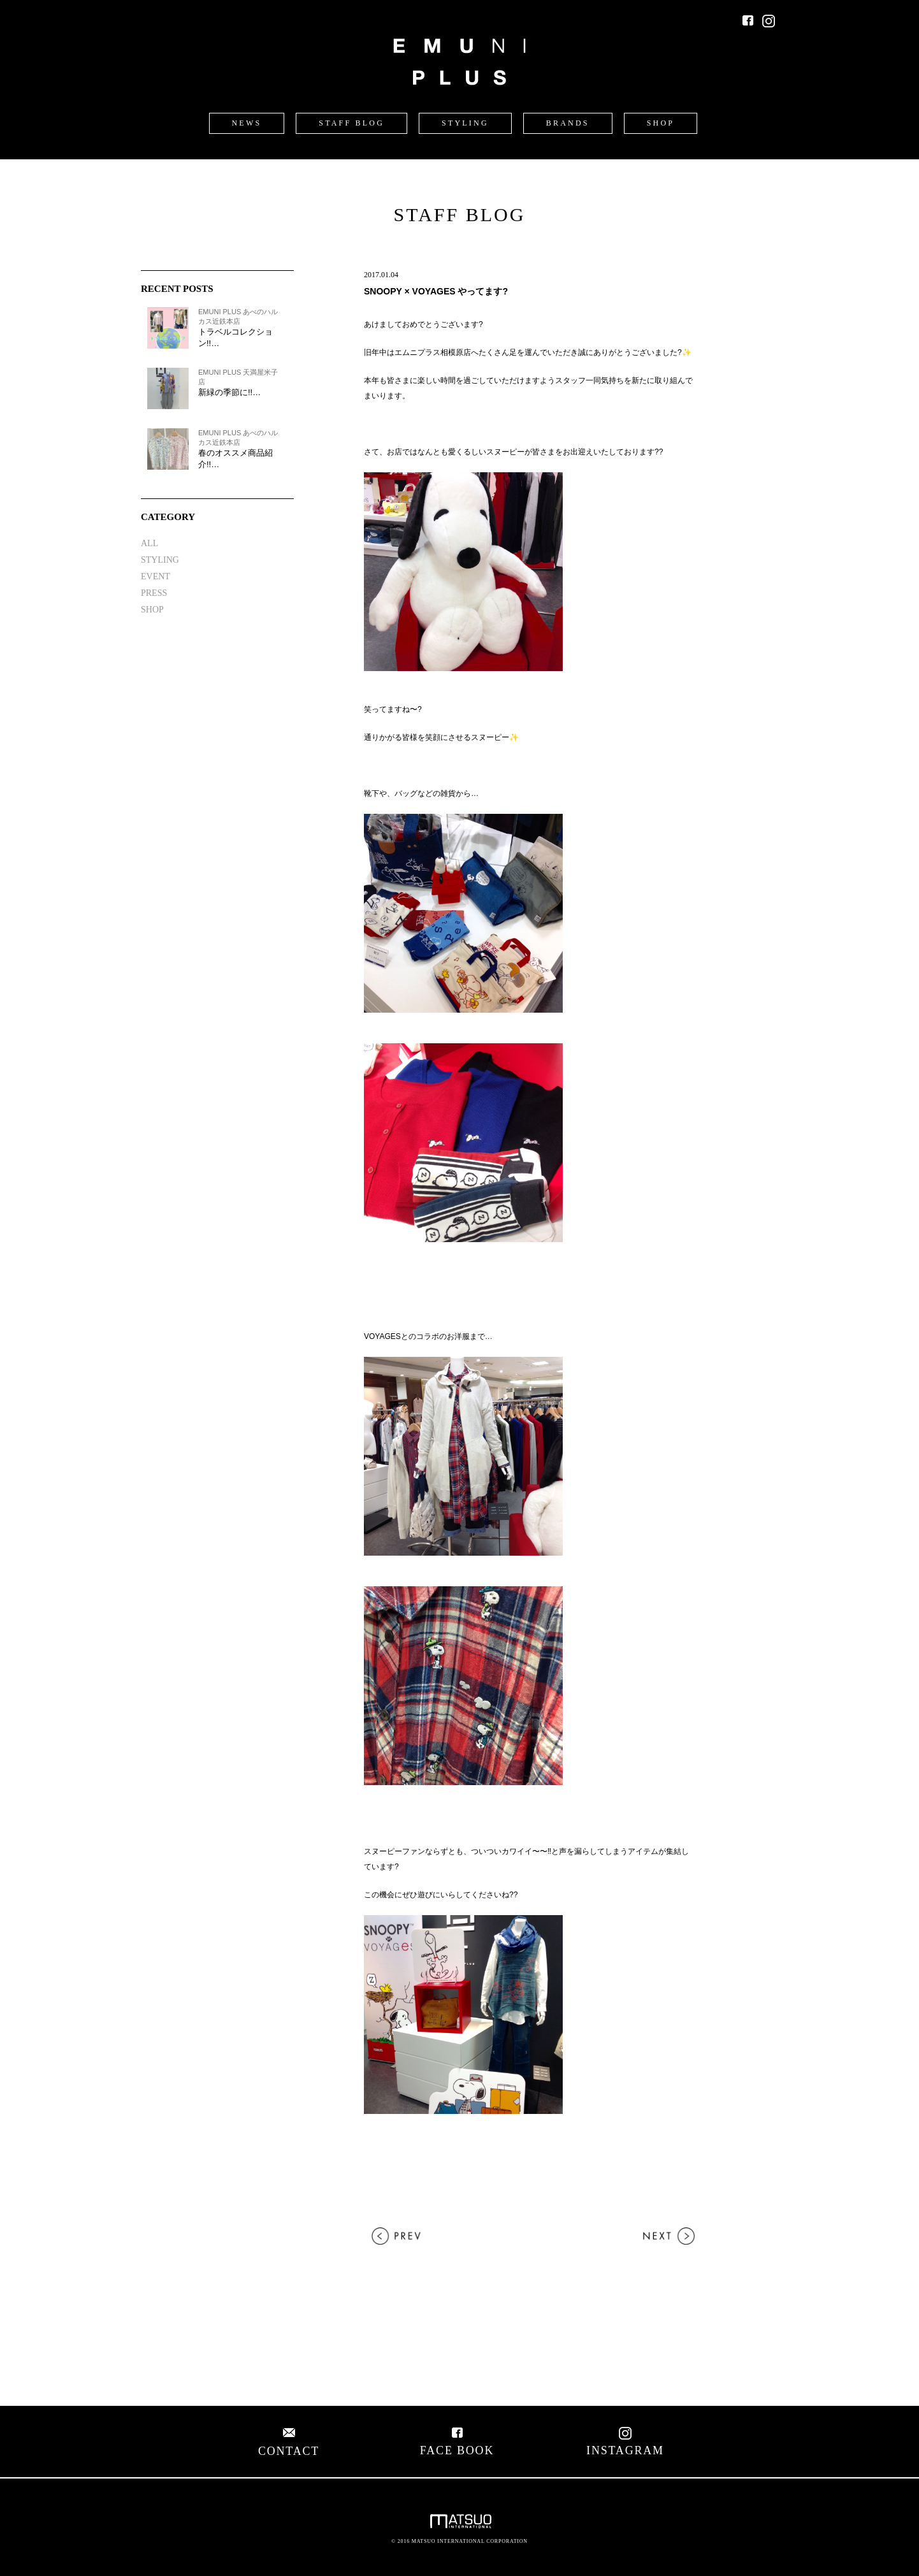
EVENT (155, 576)
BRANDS (568, 123)
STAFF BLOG (351, 123)
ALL (149, 543)
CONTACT (288, 2444)
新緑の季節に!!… (229, 392)
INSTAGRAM (625, 2444)
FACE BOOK (457, 2444)
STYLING (465, 123)
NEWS (247, 123)
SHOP (660, 123)
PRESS (154, 593)
